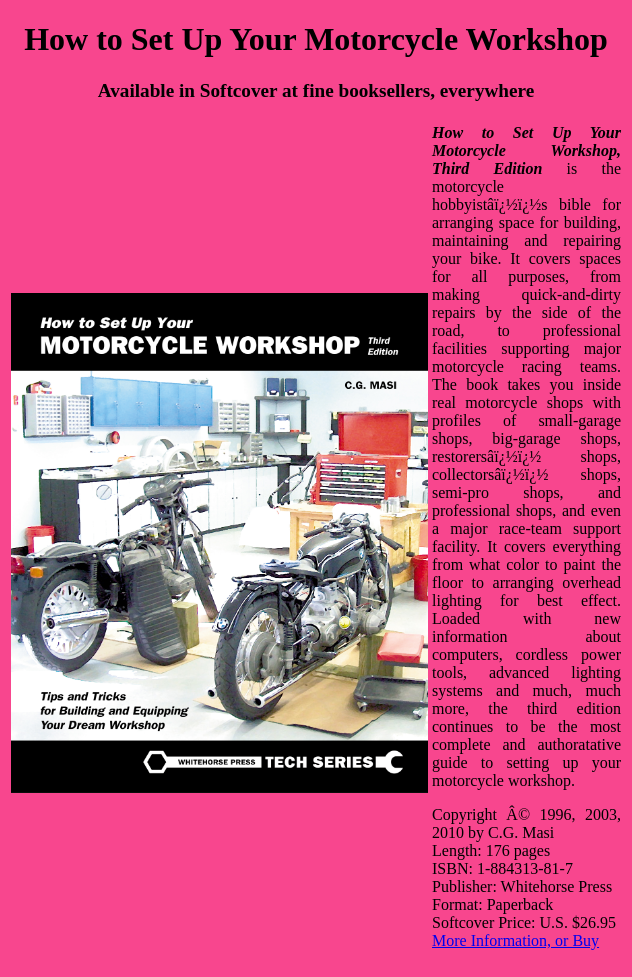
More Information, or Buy (515, 940)
